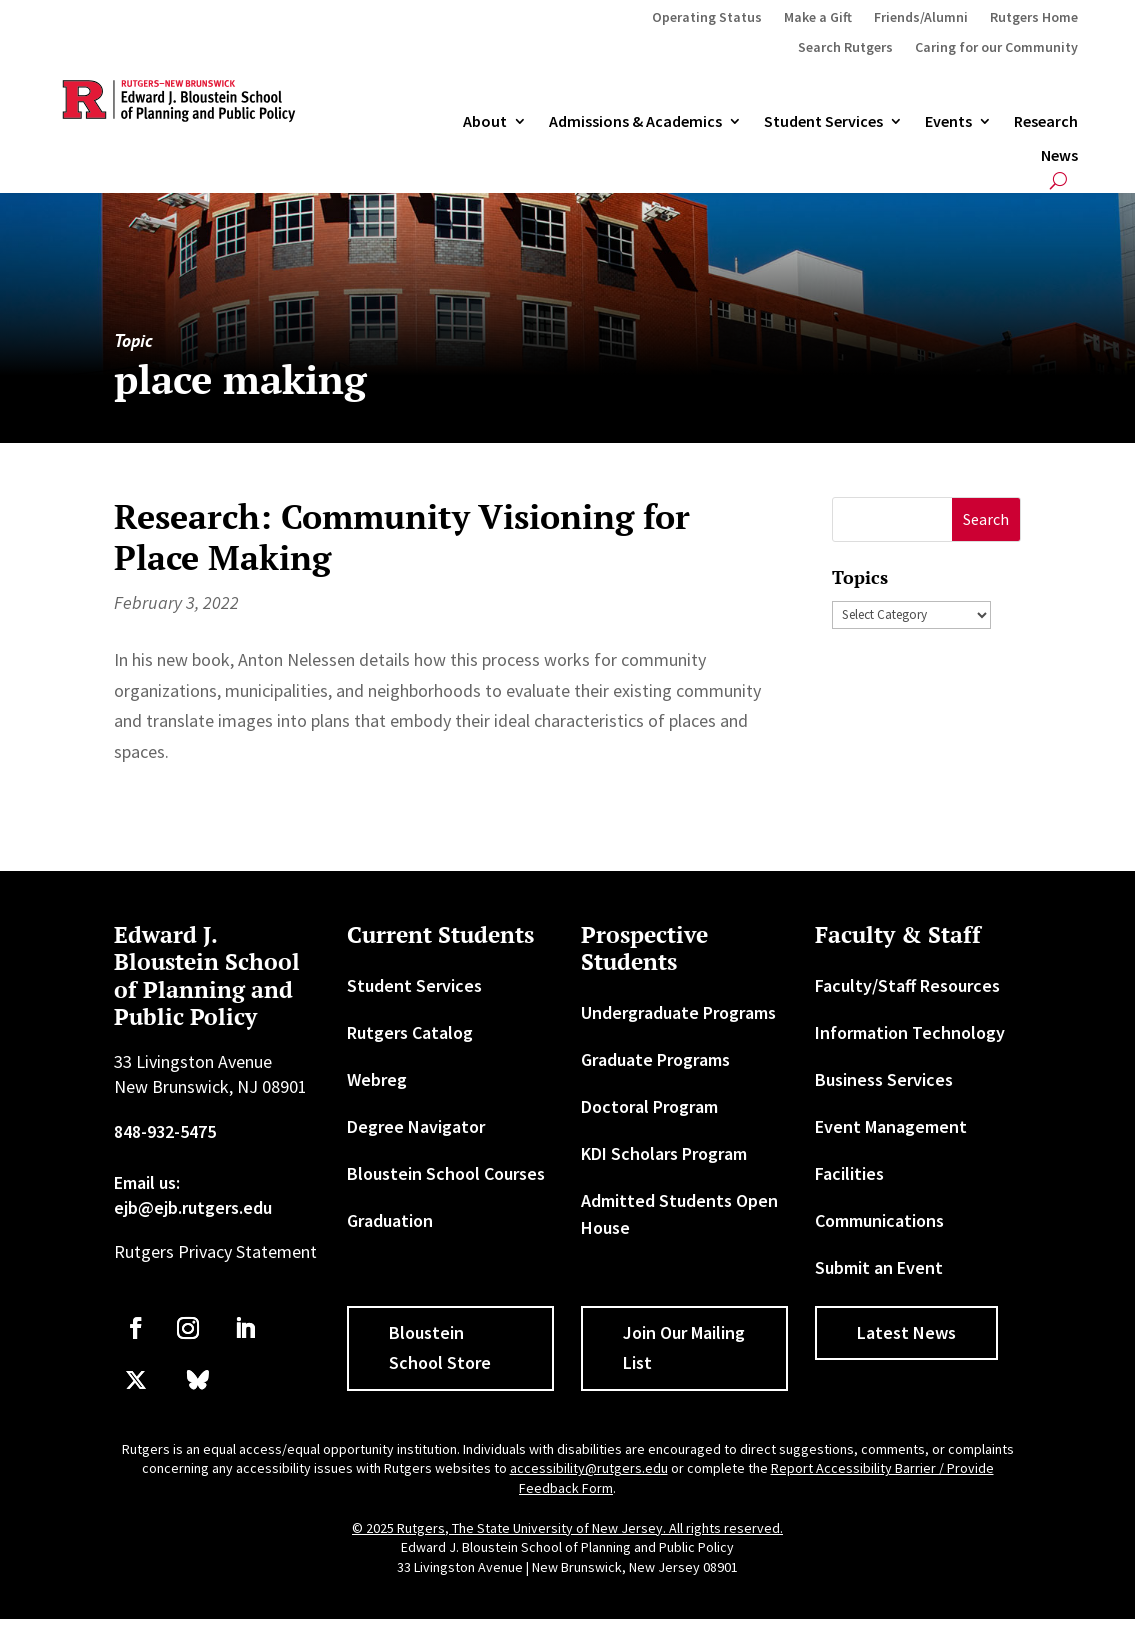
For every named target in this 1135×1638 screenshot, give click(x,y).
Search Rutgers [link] (845, 48)
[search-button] (1058, 180)
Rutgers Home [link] (1034, 18)
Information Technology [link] (910, 1032)
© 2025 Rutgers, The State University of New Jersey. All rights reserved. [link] (567, 1528)
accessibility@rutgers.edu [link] (589, 1468)
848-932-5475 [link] (165, 1131)
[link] (136, 1328)
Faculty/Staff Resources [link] (907, 985)
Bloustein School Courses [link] (446, 1173)
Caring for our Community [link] (996, 48)
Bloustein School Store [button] (440, 1348)
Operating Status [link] (707, 18)
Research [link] (1046, 122)
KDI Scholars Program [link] (664, 1153)
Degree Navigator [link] (416, 1126)
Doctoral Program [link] (649, 1106)
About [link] (485, 122)
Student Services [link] (823, 122)
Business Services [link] (884, 1079)
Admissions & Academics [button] (635, 122)
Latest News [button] (906, 1332)
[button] (986, 519)
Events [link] (948, 122)
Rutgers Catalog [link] (410, 1032)
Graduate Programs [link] (655, 1059)
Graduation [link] (390, 1220)
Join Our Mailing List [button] (684, 1348)
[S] (892, 519)
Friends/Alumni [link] (921, 18)
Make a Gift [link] (818, 18)
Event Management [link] (891, 1126)
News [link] (1059, 156)
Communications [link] (879, 1220)
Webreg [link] (377, 1079)
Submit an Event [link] (879, 1267)
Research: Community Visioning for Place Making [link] (402, 537)
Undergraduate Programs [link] (678, 1012)
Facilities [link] (849, 1173)
